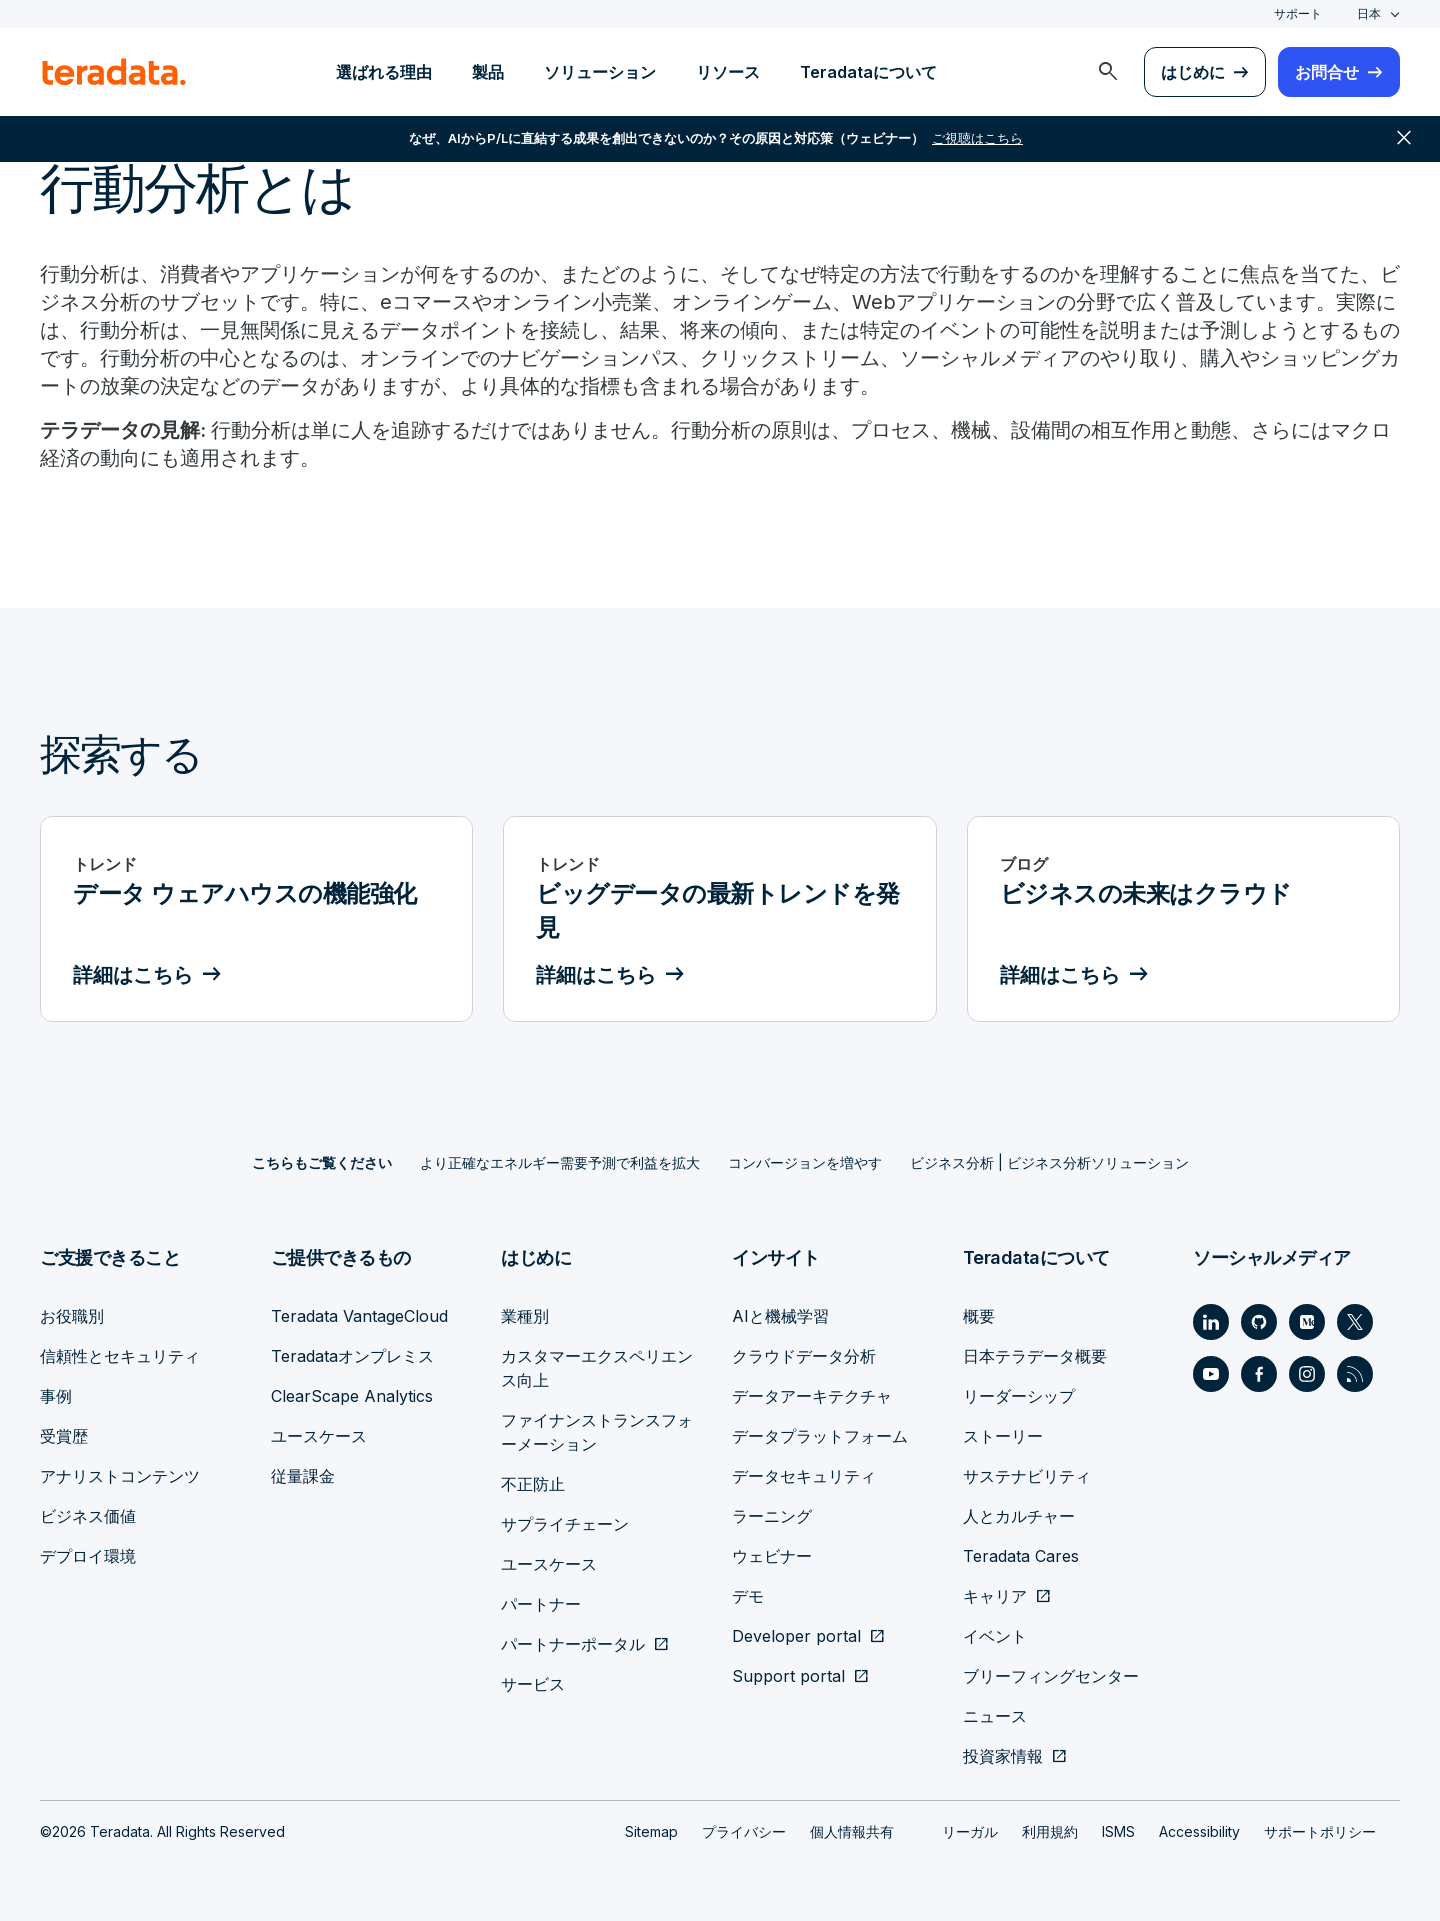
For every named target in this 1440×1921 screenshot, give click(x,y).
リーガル (970, 1831)
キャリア (995, 1596)
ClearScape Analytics (352, 1396)
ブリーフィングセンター (1051, 1676)
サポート (1298, 13)
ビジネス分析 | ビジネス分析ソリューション (1049, 1162)
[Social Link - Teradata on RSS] (1355, 1374)
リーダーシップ (1019, 1396)
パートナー (541, 1604)
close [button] (1404, 140)
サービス (533, 1684)
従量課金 (303, 1476)
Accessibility (1199, 1831)
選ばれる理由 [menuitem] (384, 72)
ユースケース (319, 1436)
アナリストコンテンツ (120, 1476)
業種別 (525, 1316)
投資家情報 (1003, 1756)
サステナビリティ (1027, 1476)
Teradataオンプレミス (352, 1356)
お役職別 (72, 1316)
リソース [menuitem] (728, 72)
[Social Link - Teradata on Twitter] (1355, 1322)
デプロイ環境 (88, 1556)
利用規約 (1050, 1831)
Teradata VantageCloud (359, 1316)
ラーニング (772, 1516)
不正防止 (533, 1484)
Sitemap (651, 1831)
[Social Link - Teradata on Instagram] (1307, 1374)
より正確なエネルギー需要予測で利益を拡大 (560, 1162)
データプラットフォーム (820, 1436)
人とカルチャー (1019, 1516)
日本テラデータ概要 (1035, 1356)
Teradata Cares (1021, 1556)
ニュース (995, 1716)
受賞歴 (64, 1436)
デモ (748, 1596)
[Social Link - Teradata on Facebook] (1259, 1374)
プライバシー (744, 1831)
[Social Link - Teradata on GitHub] (1259, 1322)
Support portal (788, 1676)
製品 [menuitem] (488, 72)
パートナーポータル (573, 1644)
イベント (995, 1636)
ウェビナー (772, 1556)
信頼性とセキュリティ (120, 1356)
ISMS (1118, 1831)
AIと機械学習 (780, 1316)
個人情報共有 (852, 1831)
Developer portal (796, 1636)
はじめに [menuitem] (1193, 72)
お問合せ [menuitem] (1327, 72)
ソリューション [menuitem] (600, 72)
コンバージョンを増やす (805, 1162)
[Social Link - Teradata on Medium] (1307, 1322)
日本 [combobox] (1369, 13)
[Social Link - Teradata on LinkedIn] (1211, 1322)
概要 (979, 1316)
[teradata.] (114, 72)
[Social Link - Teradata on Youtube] (1211, 1374)
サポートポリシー (1320, 1831)
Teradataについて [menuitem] (868, 72)
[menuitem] (1108, 72)
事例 (56, 1396)
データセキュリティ (804, 1476)
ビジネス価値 (88, 1516)
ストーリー (1003, 1436)
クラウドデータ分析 (804, 1356)
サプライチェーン (565, 1524)
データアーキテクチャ (812, 1396)
